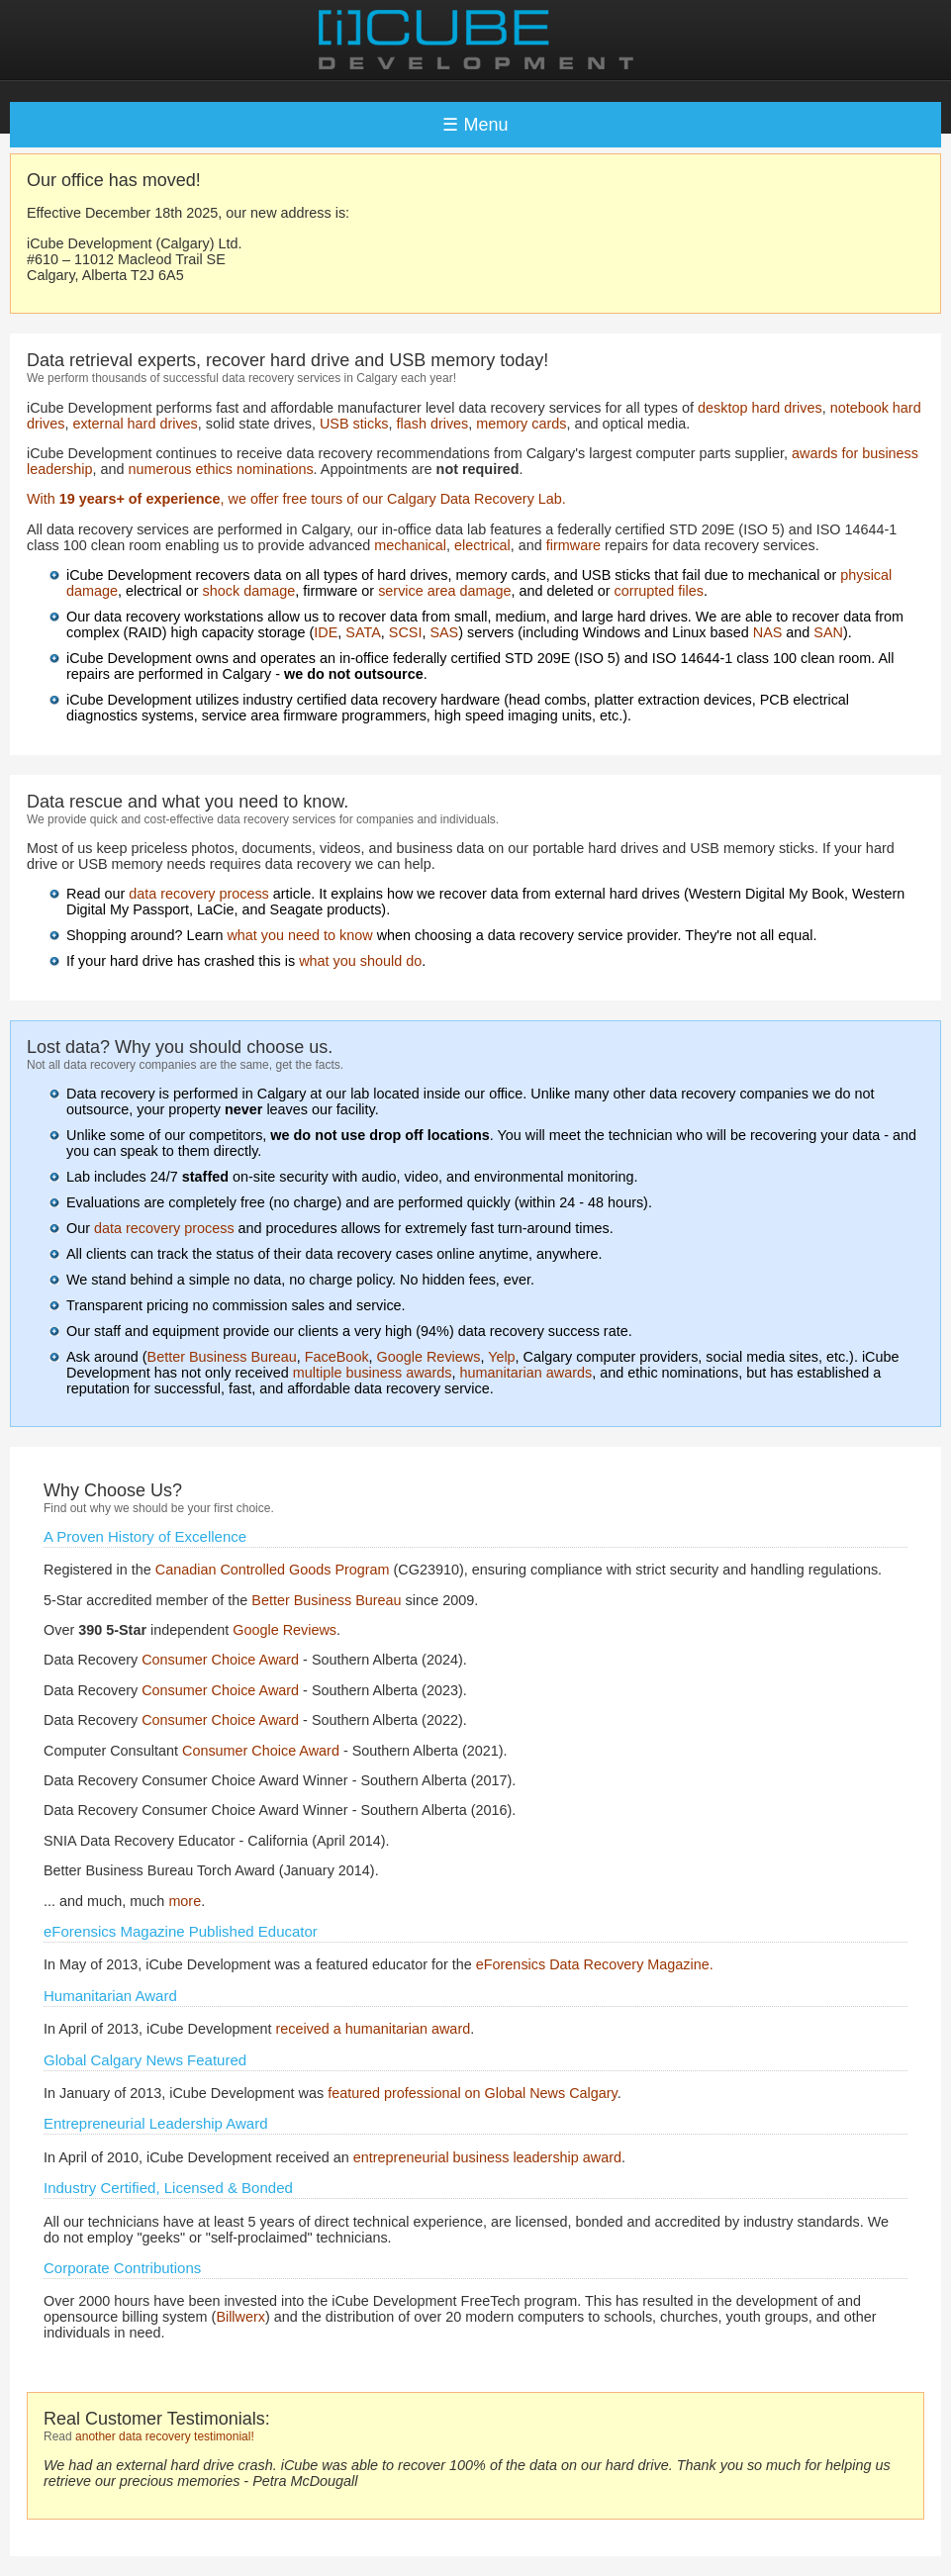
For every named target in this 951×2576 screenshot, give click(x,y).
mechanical (410, 545)
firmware (573, 545)
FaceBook (337, 1357)
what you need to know (299, 935)
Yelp (501, 1357)
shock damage (249, 591)
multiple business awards (372, 1373)
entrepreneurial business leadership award (487, 2157)
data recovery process (199, 894)
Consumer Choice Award (220, 1660)
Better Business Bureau (222, 1357)
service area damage (444, 591)
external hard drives (134, 423)
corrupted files (659, 591)
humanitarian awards (526, 1373)
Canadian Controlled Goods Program (272, 1569)
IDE (325, 632)
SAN (828, 632)
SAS (443, 632)
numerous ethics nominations (220, 469)
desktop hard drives (760, 408)
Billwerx (240, 2317)
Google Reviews (429, 1357)
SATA (362, 632)
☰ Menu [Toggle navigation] (475, 125)
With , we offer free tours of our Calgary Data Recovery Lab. (296, 499)
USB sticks (354, 423)
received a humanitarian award (372, 2029)
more (184, 1901)
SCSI (406, 632)
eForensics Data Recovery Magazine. (594, 1964)
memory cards (521, 423)
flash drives (433, 423)
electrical (482, 545)
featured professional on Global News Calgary (473, 2093)
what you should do (360, 961)
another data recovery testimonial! (164, 2436)
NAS (768, 632)
